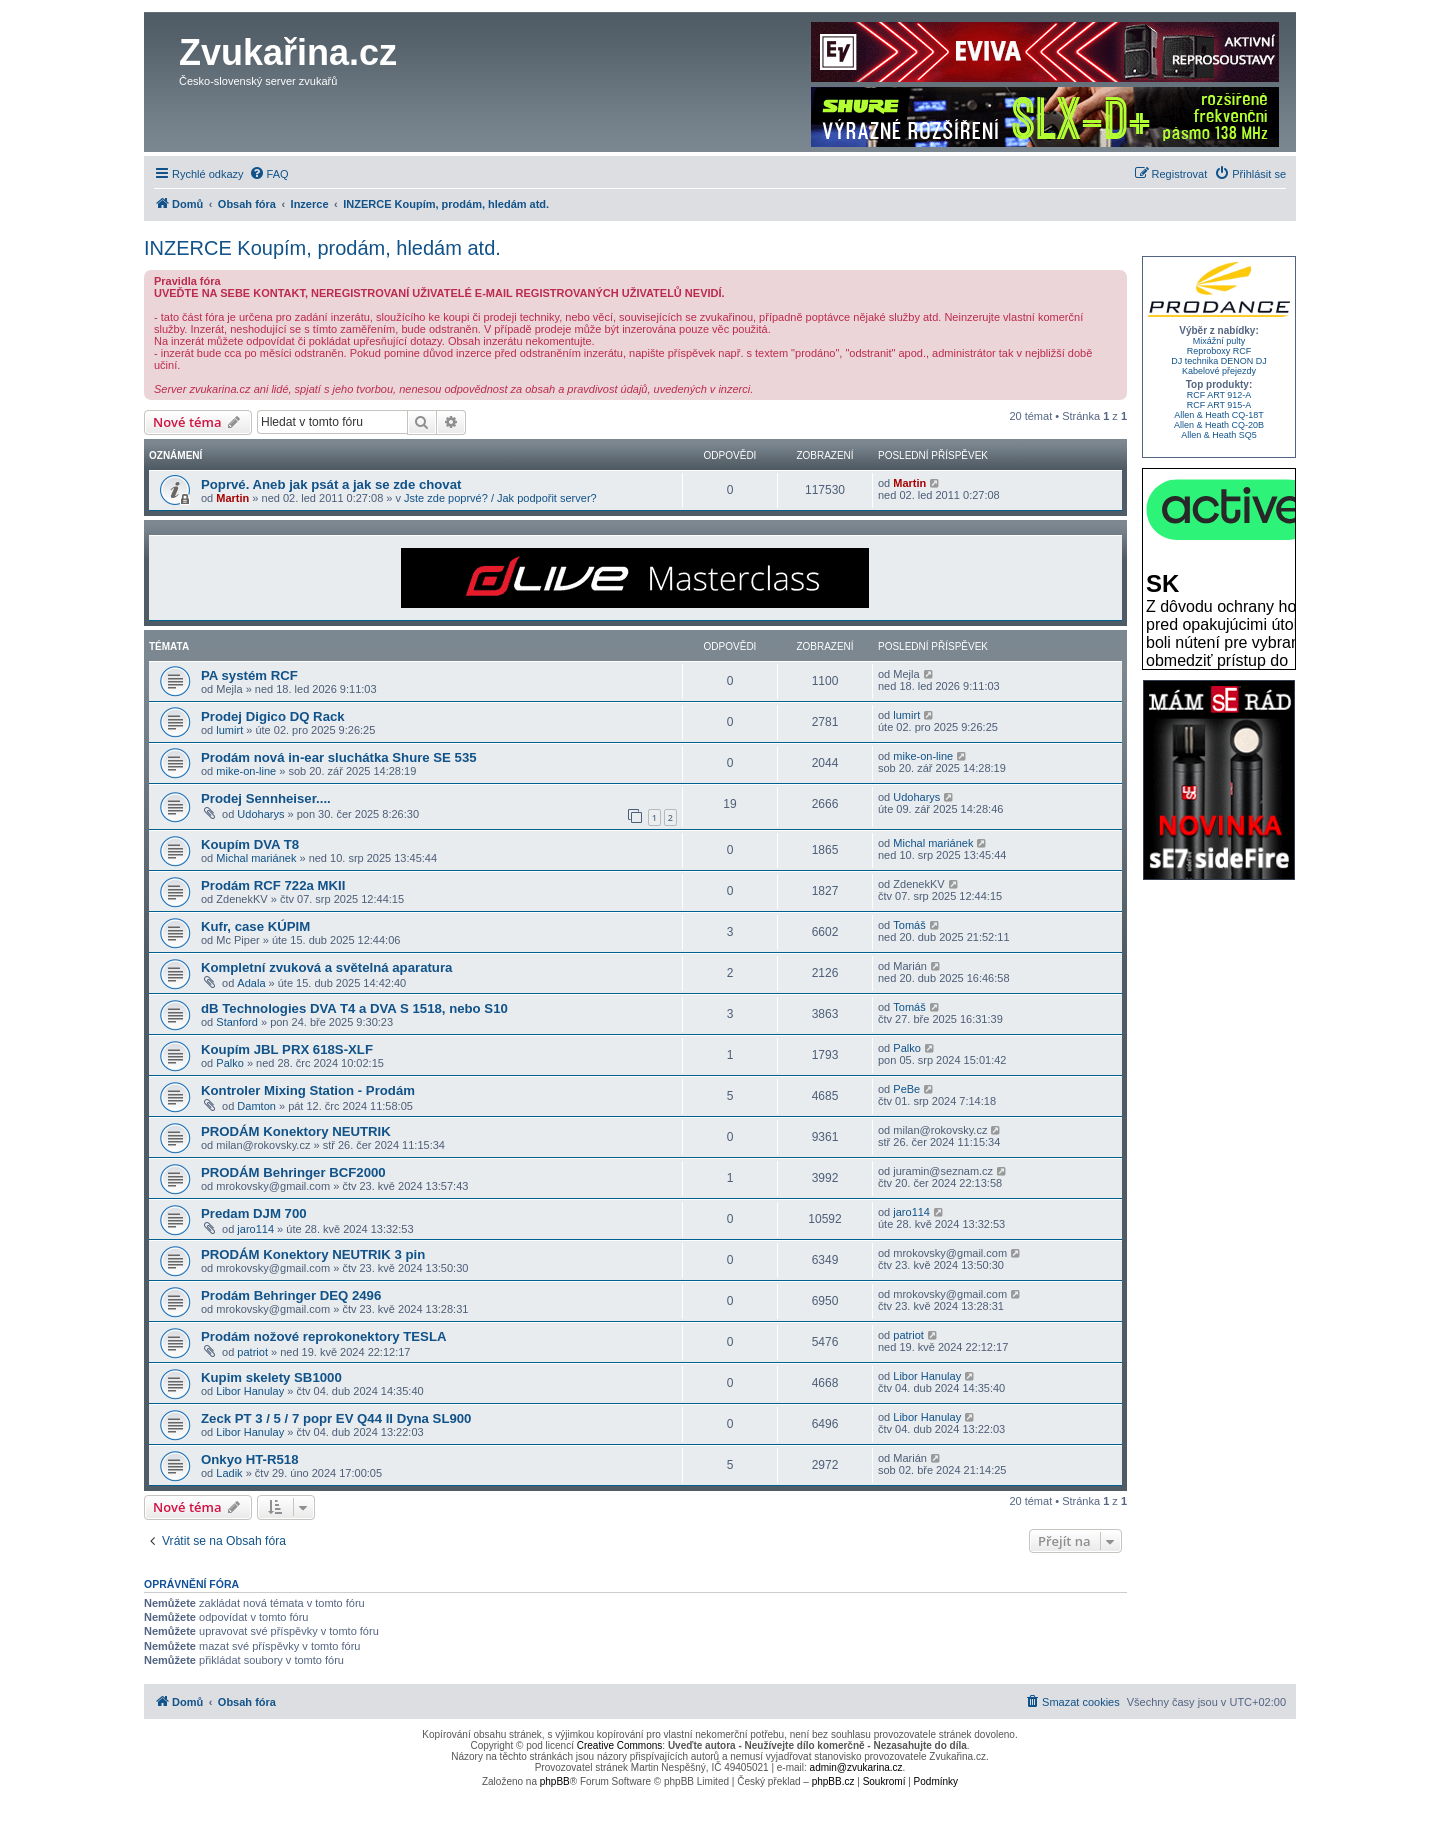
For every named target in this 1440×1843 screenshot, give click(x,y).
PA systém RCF (249, 675)
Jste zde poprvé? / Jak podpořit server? (500, 498)
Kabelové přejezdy (1219, 371)
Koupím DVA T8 (250, 844)
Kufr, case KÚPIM (255, 926)
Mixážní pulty (1219, 341)
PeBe (906, 1089)
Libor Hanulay (250, 1391)
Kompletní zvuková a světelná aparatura (326, 967)
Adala (251, 983)
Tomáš (909, 925)
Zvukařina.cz (288, 52)
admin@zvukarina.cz (856, 1767)
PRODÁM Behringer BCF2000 (293, 1172)
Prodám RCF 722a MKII (273, 885)
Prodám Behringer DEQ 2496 (291, 1295)
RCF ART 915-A (1219, 405)
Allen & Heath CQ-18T (1219, 415)
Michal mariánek (256, 858)
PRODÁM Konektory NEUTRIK (296, 1131)
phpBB (555, 1781)
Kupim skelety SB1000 (271, 1377)
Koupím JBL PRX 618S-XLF (287, 1049)
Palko (230, 1063)
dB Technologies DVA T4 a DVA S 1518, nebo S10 (354, 1008)
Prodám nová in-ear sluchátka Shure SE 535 (339, 757)
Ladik (229, 1473)
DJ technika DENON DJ (1219, 361)
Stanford (237, 1022)
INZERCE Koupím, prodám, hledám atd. (322, 248)
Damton (256, 1106)
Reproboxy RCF (1219, 351)
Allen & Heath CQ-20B (1219, 425)
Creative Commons (620, 1745)
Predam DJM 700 (254, 1213)
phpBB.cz (833, 1781)
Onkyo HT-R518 (249, 1459)
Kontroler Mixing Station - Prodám (308, 1090)
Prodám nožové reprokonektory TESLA (323, 1336)
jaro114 (255, 1229)
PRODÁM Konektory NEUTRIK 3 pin (313, 1254)
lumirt (229, 730)
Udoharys (260, 814)
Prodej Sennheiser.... (266, 798)
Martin (232, 498)
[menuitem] (269, 174)
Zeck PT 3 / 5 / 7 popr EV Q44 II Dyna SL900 (336, 1418)
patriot (252, 1352)
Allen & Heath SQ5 (1219, 435)
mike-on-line (246, 771)
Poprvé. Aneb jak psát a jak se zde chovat (331, 484)
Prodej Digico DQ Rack (273, 716)
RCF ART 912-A (1219, 395)
